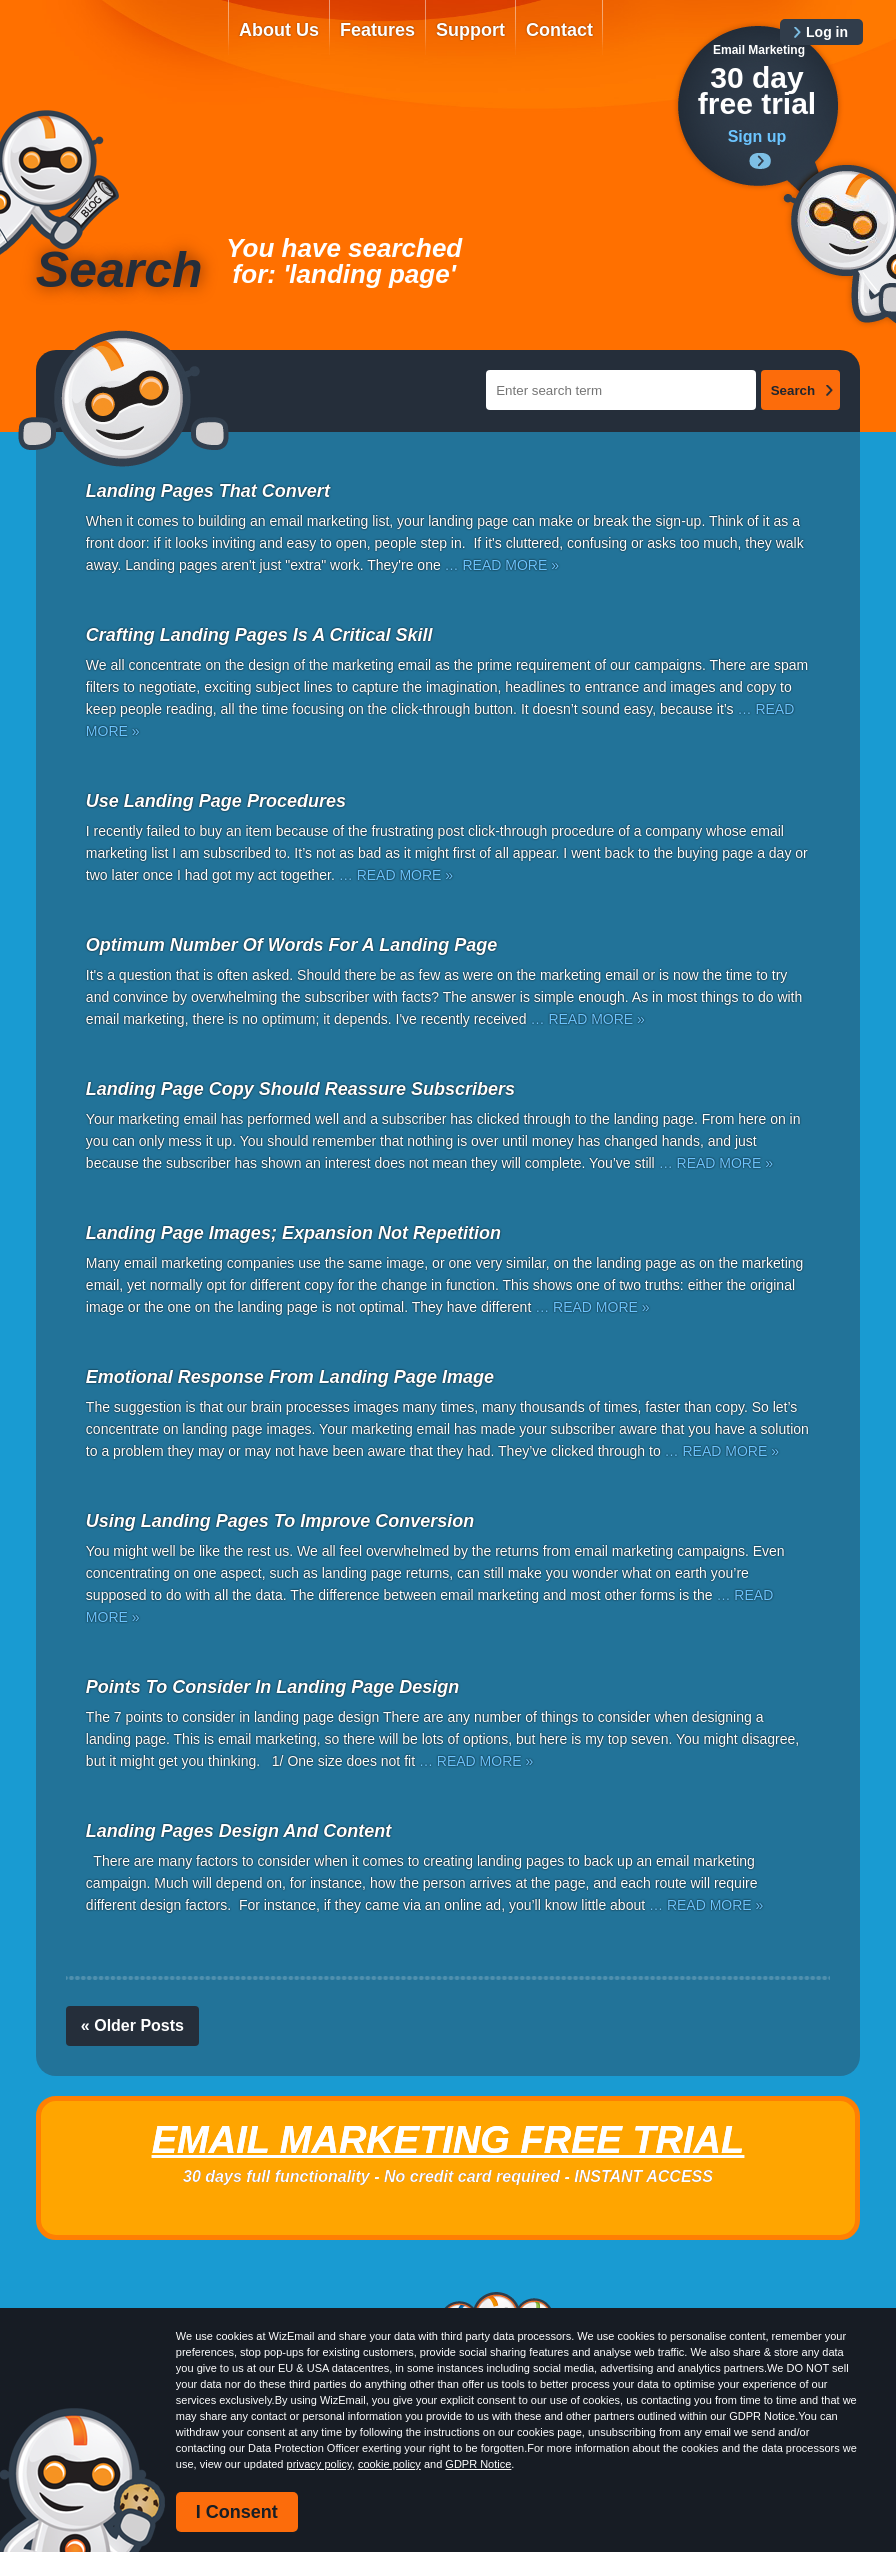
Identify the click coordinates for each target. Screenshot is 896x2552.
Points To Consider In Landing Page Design (272, 1687)
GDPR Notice (478, 2464)
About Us (279, 30)
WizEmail (118, 47)
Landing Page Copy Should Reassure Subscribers (300, 1089)
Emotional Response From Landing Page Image (290, 1377)
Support (470, 30)
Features (377, 30)
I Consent (237, 2512)
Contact (559, 30)
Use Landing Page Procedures (216, 801)
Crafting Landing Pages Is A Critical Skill (259, 635)
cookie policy (389, 2464)
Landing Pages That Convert (208, 491)
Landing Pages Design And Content (238, 1831)
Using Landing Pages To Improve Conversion (280, 1521)
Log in (827, 32)
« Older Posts (132, 2025)
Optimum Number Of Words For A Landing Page (291, 945)
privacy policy (319, 2464)
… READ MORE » (502, 565)
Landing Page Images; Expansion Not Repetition (293, 1233)
